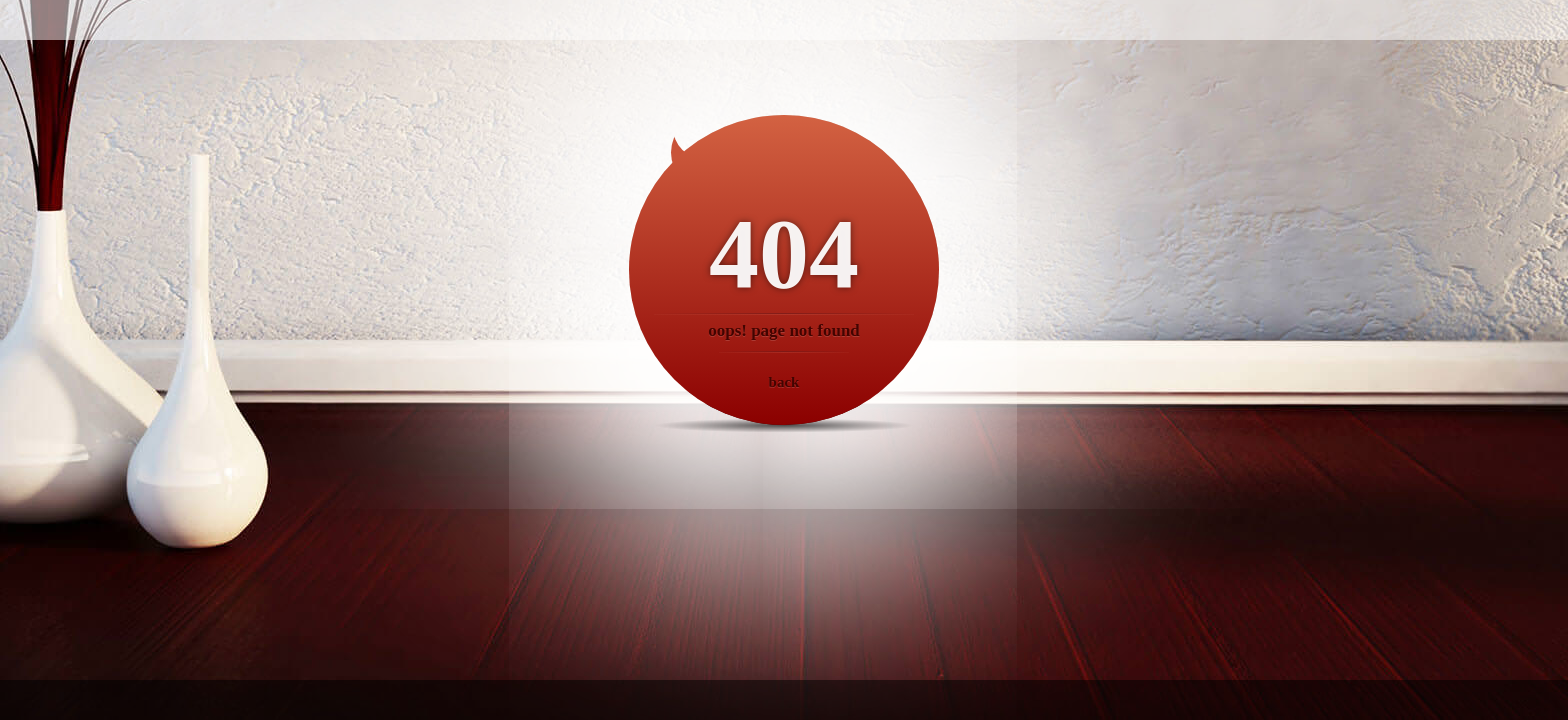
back (784, 382)
